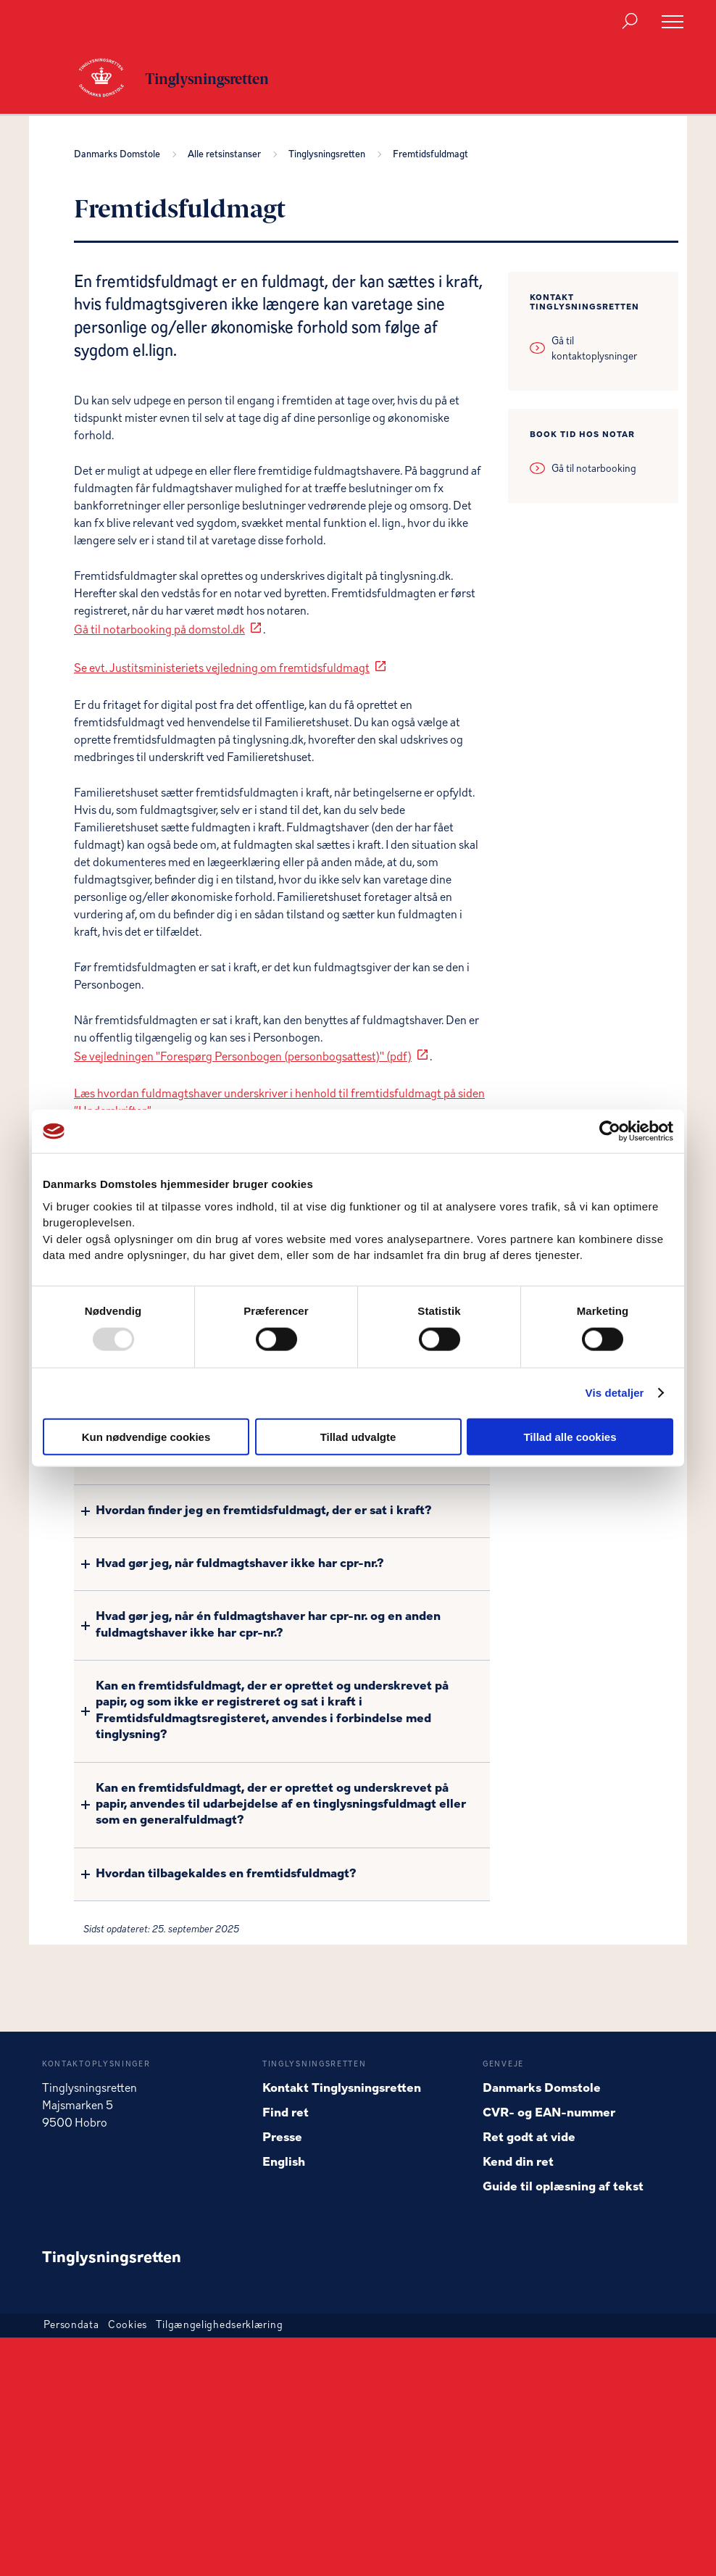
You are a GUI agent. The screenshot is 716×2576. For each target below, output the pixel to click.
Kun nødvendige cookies (146, 1436)
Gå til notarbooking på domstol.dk (159, 630)
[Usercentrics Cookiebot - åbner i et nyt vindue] (609, 1131)
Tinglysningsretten (329, 154)
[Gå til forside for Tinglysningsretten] (108, 78)
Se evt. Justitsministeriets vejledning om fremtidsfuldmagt (222, 669)
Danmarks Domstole (119, 154)
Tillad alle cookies (569, 1436)
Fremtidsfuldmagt (430, 154)
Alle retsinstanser (226, 154)
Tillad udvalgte (358, 1436)
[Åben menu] (672, 21)
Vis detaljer (615, 1393)
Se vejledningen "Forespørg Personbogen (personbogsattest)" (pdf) (243, 1057)
